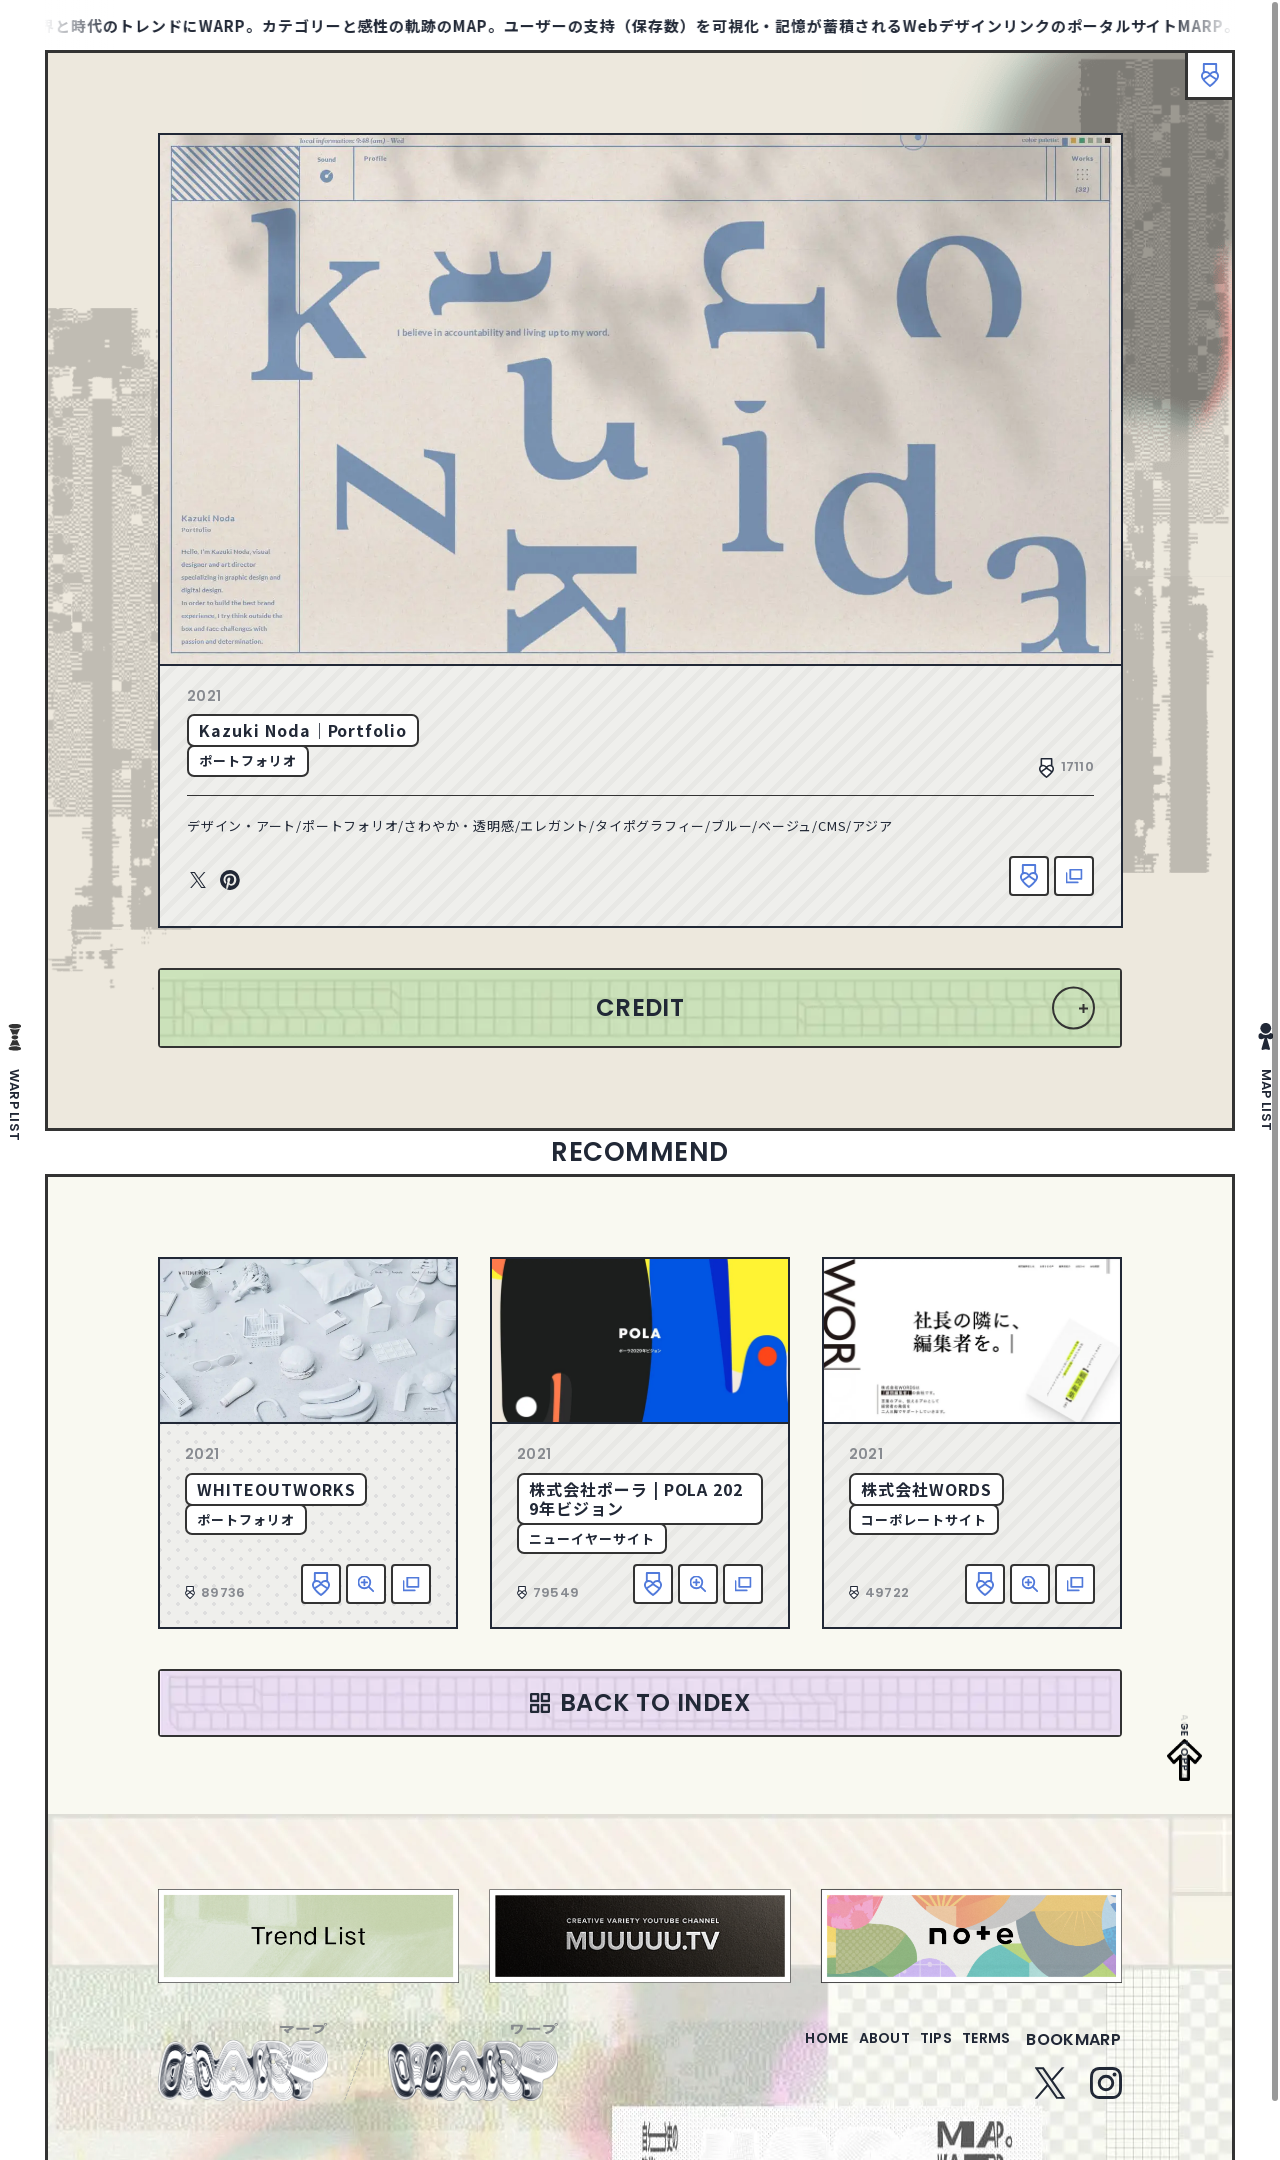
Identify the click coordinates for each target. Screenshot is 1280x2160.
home (769, 2051)
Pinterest (230, 881)
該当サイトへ (1074, 876)
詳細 (366, 1584)
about (843, 2051)
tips (911, 2051)
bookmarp (1073, 2051)
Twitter (198, 881)
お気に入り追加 (1029, 876)
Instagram (1106, 2095)
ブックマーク (1200, 85)
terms (978, 2051)
